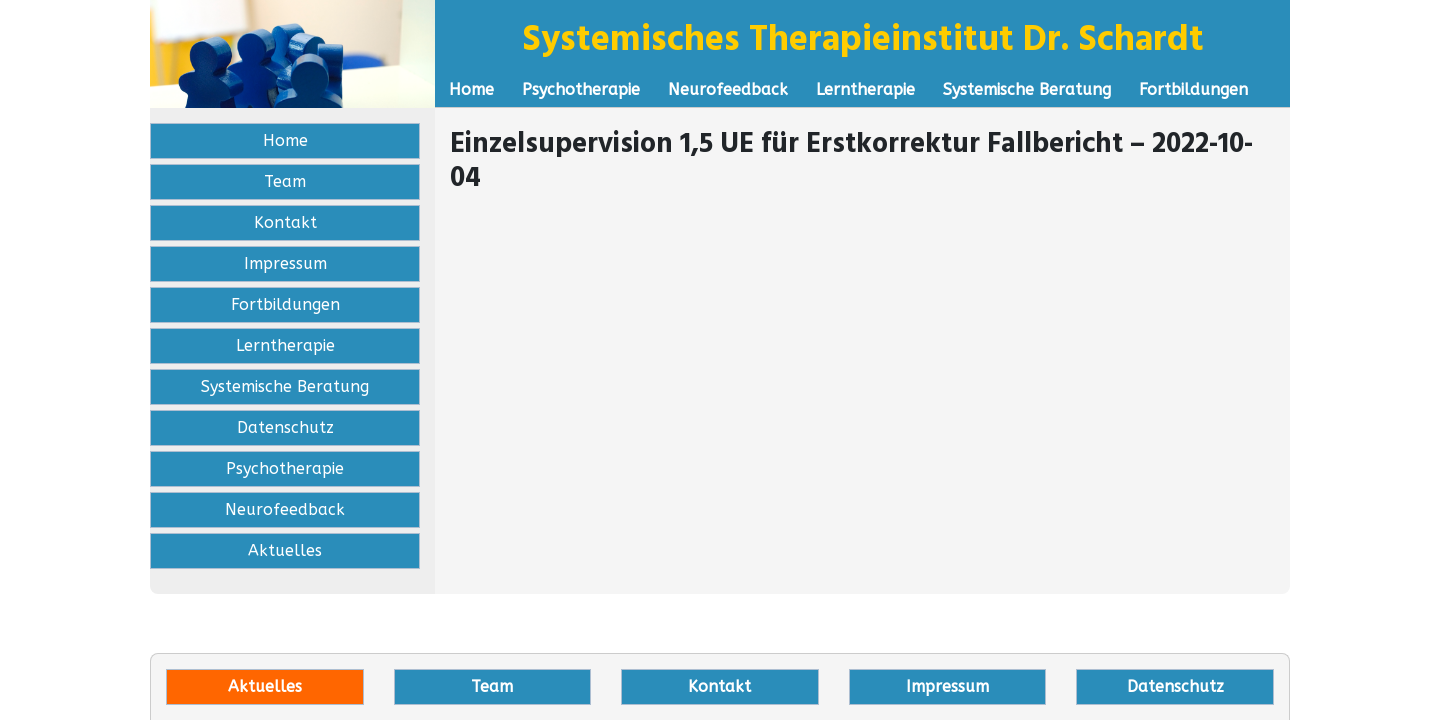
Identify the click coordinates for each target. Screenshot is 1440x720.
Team (285, 181)
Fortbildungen (1193, 89)
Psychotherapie (581, 89)
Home (471, 89)
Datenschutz (285, 427)
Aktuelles (285, 550)
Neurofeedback (728, 89)
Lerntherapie (865, 89)
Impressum (285, 263)
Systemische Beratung (1027, 89)
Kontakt (285, 222)
